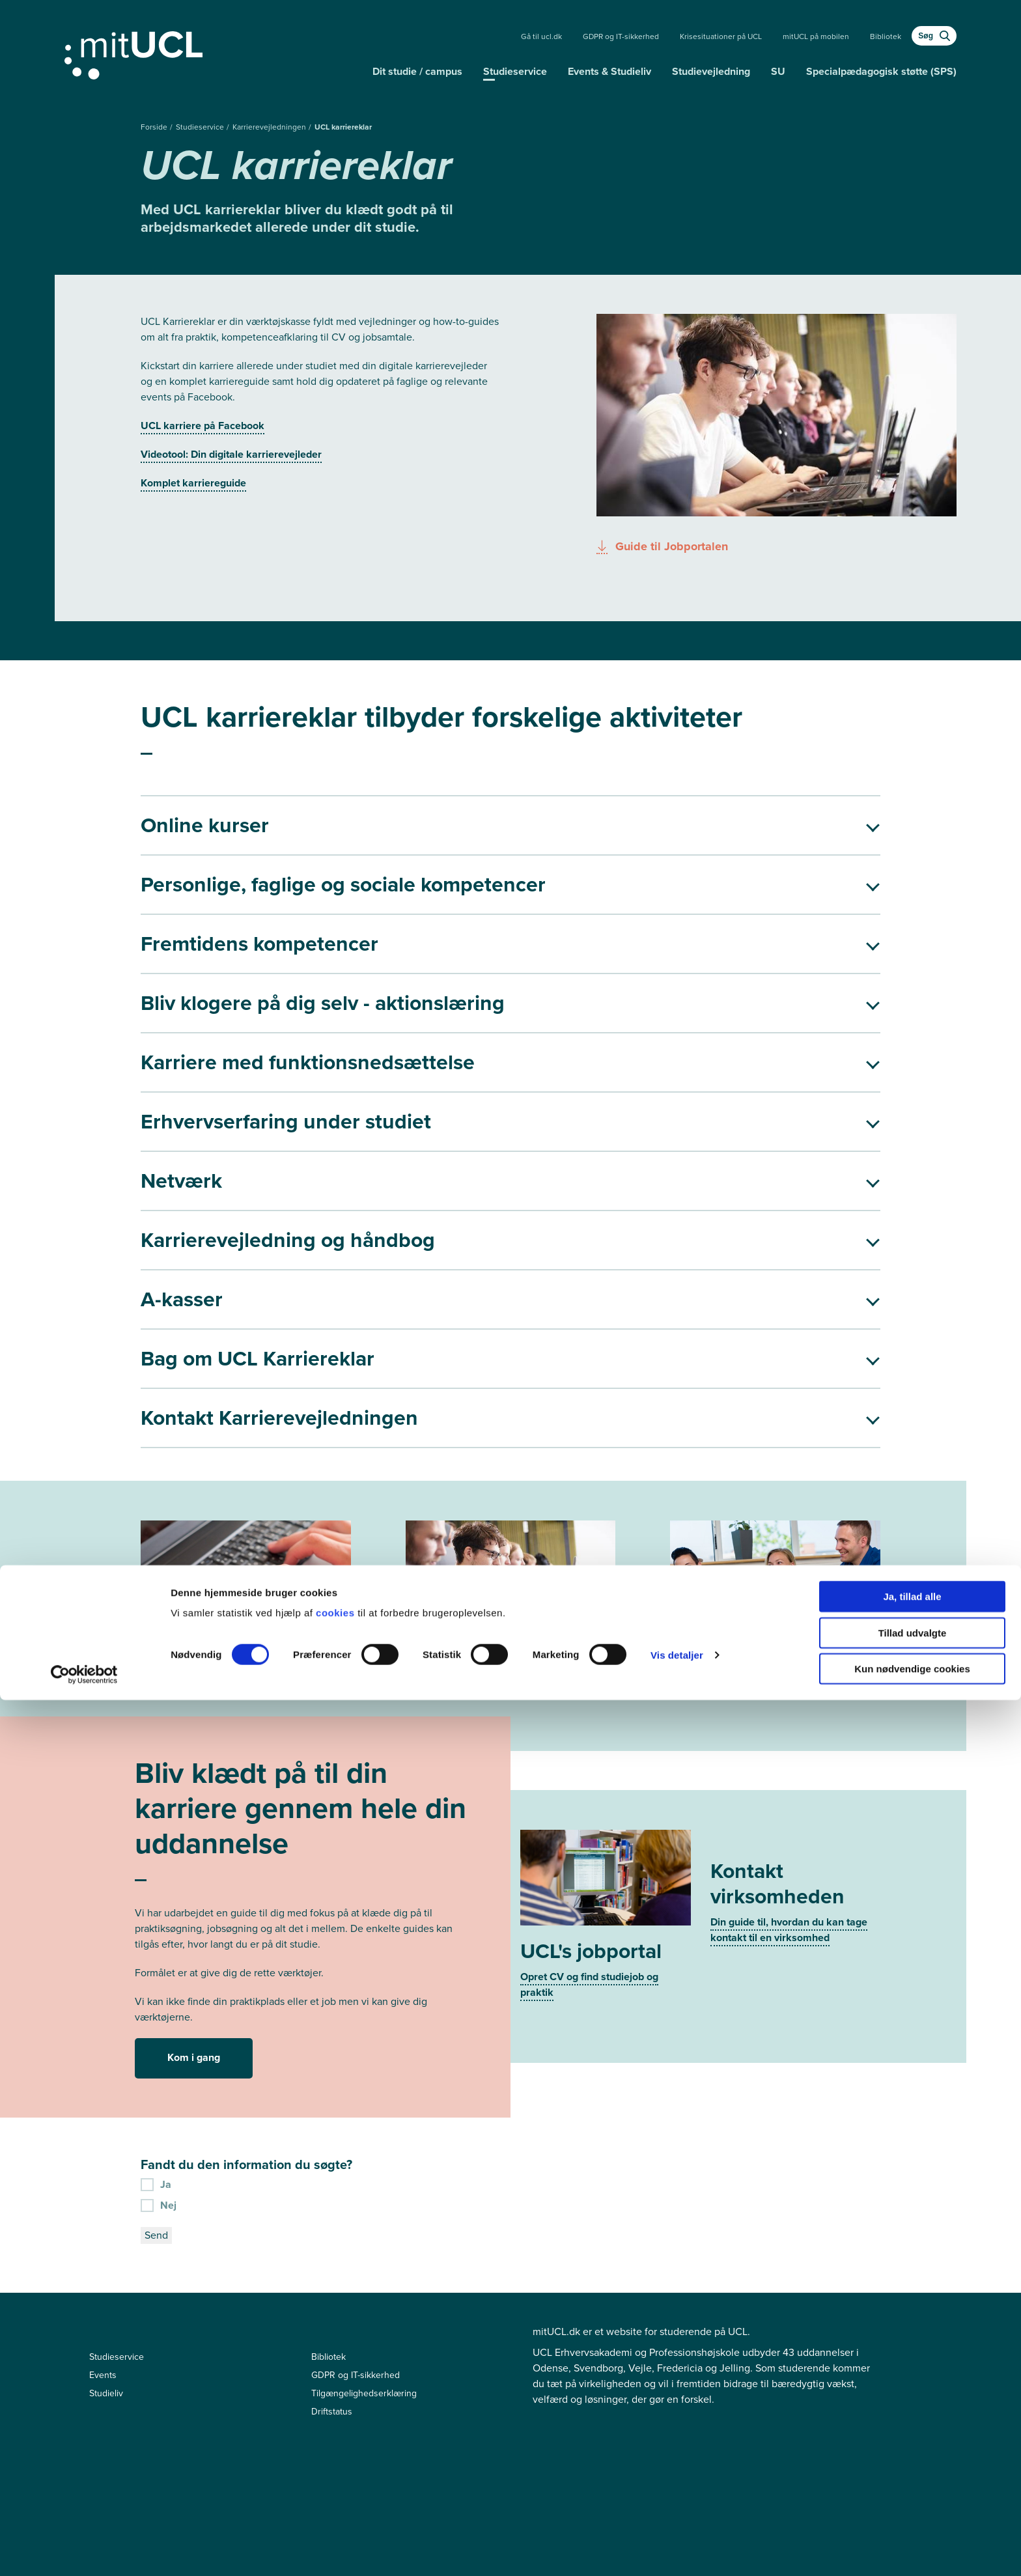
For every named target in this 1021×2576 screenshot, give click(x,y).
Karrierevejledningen (270, 127)
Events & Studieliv (609, 71)
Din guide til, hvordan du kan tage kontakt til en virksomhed (788, 1777)
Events (103, 2158)
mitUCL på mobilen (816, 36)
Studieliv (106, 2176)
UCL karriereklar (343, 127)
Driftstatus (331, 2195)
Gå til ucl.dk (541, 36)
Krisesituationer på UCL (721, 36)
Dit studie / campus (417, 71)
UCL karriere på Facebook (202, 425)
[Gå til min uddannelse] (213, 52)
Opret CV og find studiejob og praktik (589, 1752)
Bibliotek (885, 36)
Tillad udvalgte (912, 2508)
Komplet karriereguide (193, 482)
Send (156, 2018)
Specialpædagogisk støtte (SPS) (881, 71)
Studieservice (515, 71)
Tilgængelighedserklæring (364, 2176)
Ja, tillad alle (912, 2472)
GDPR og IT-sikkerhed (621, 36)
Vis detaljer (676, 2530)
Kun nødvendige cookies (912, 2544)
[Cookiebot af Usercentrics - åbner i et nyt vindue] (84, 2550)
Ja (156, 1967)
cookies (336, 2488)
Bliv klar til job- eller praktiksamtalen (756, 1537)
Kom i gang (193, 1840)
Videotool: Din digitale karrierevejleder (231, 454)
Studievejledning (711, 71)
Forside (155, 127)
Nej (158, 1988)
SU (778, 71)
